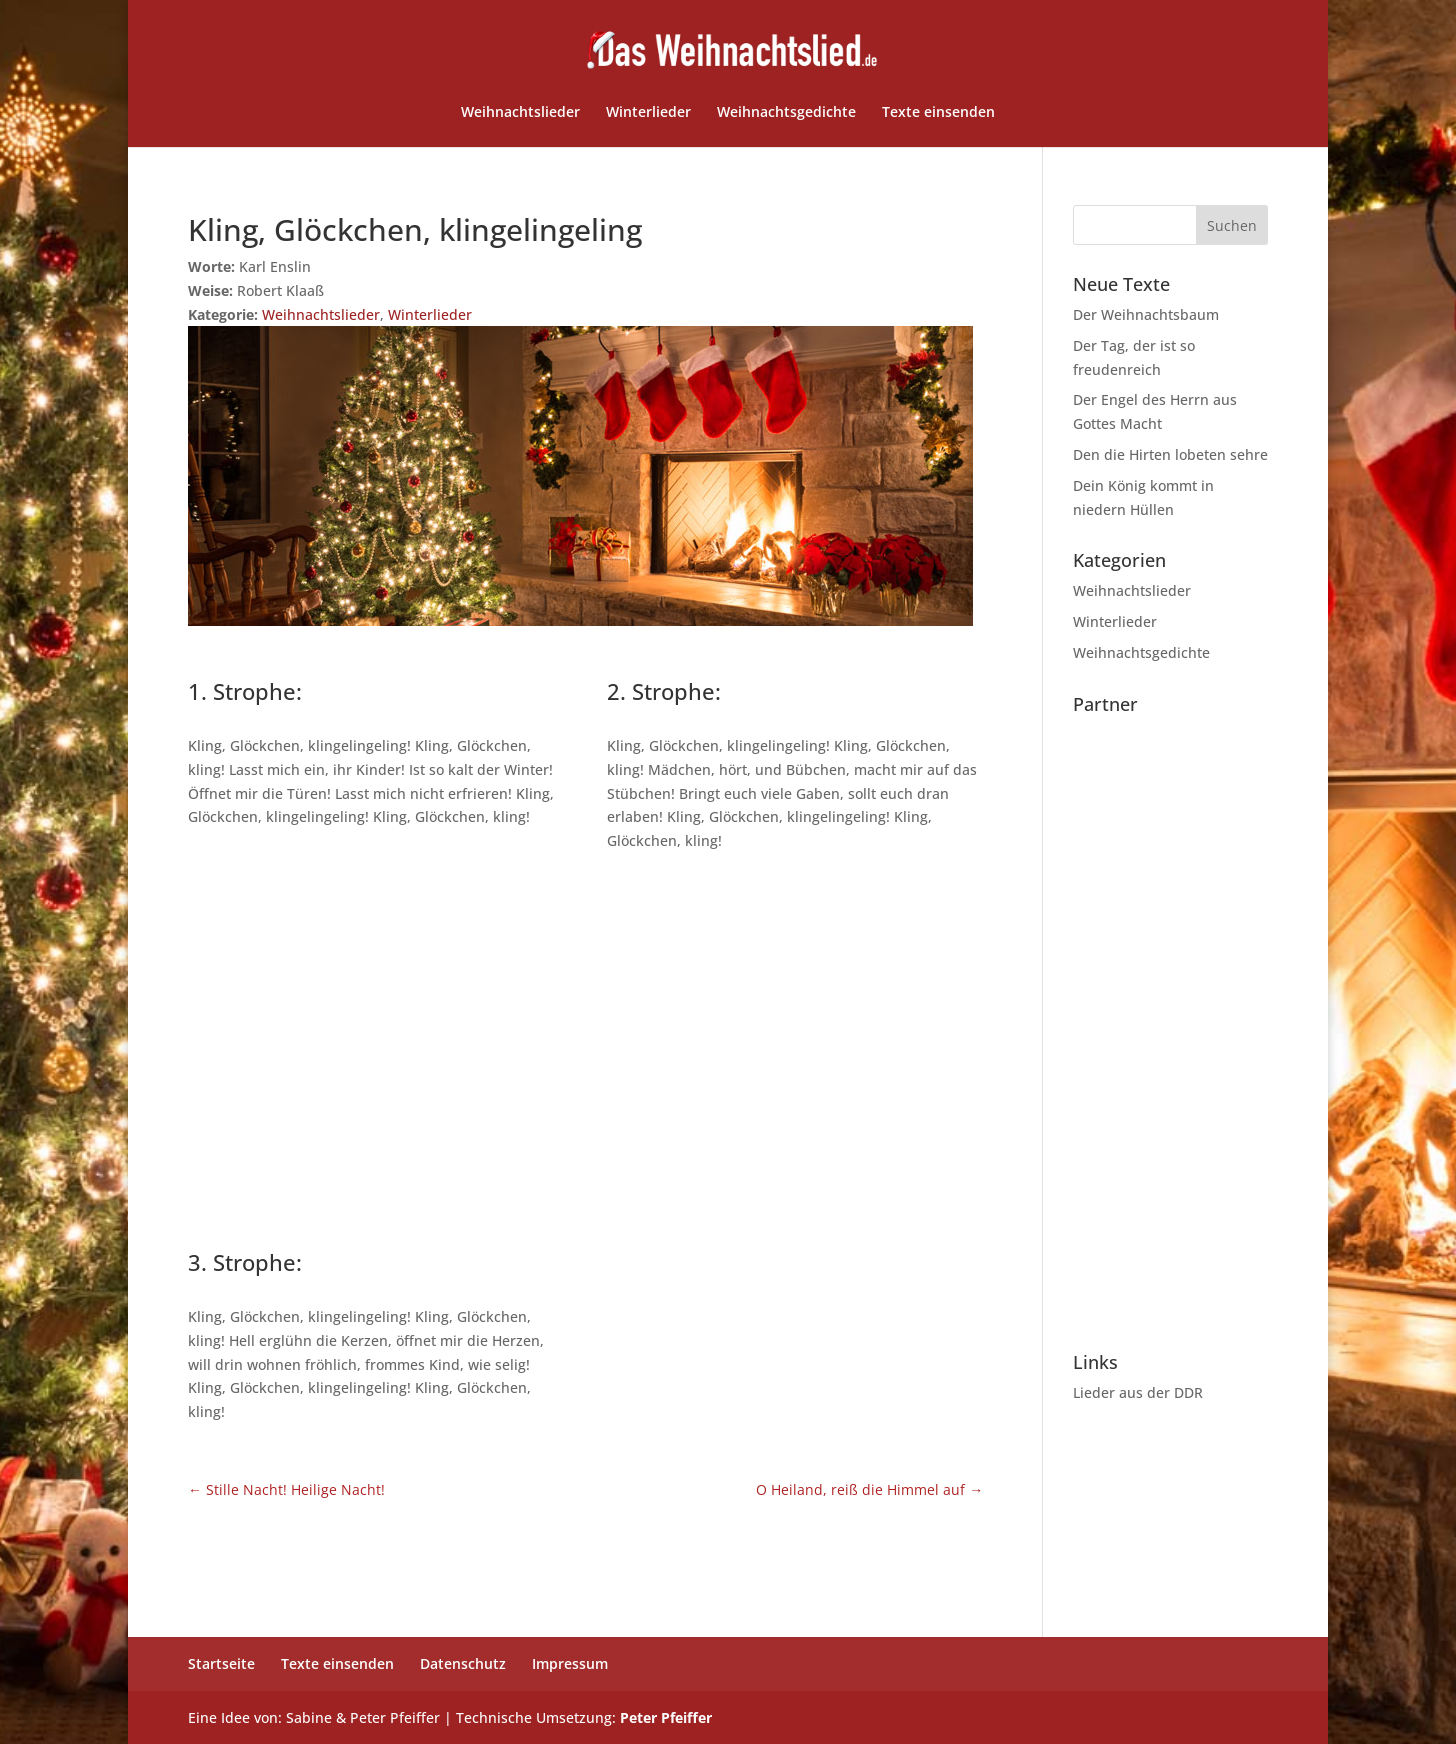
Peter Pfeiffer (666, 1717)
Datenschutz (463, 1663)
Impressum (570, 1663)
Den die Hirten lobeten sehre (1170, 454)
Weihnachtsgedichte (786, 113)
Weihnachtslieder (520, 113)
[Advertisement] (585, 1047)
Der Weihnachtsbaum (1146, 314)
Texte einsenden (938, 113)
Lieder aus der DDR (1138, 1392)
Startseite (221, 1663)
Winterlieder (648, 113)
